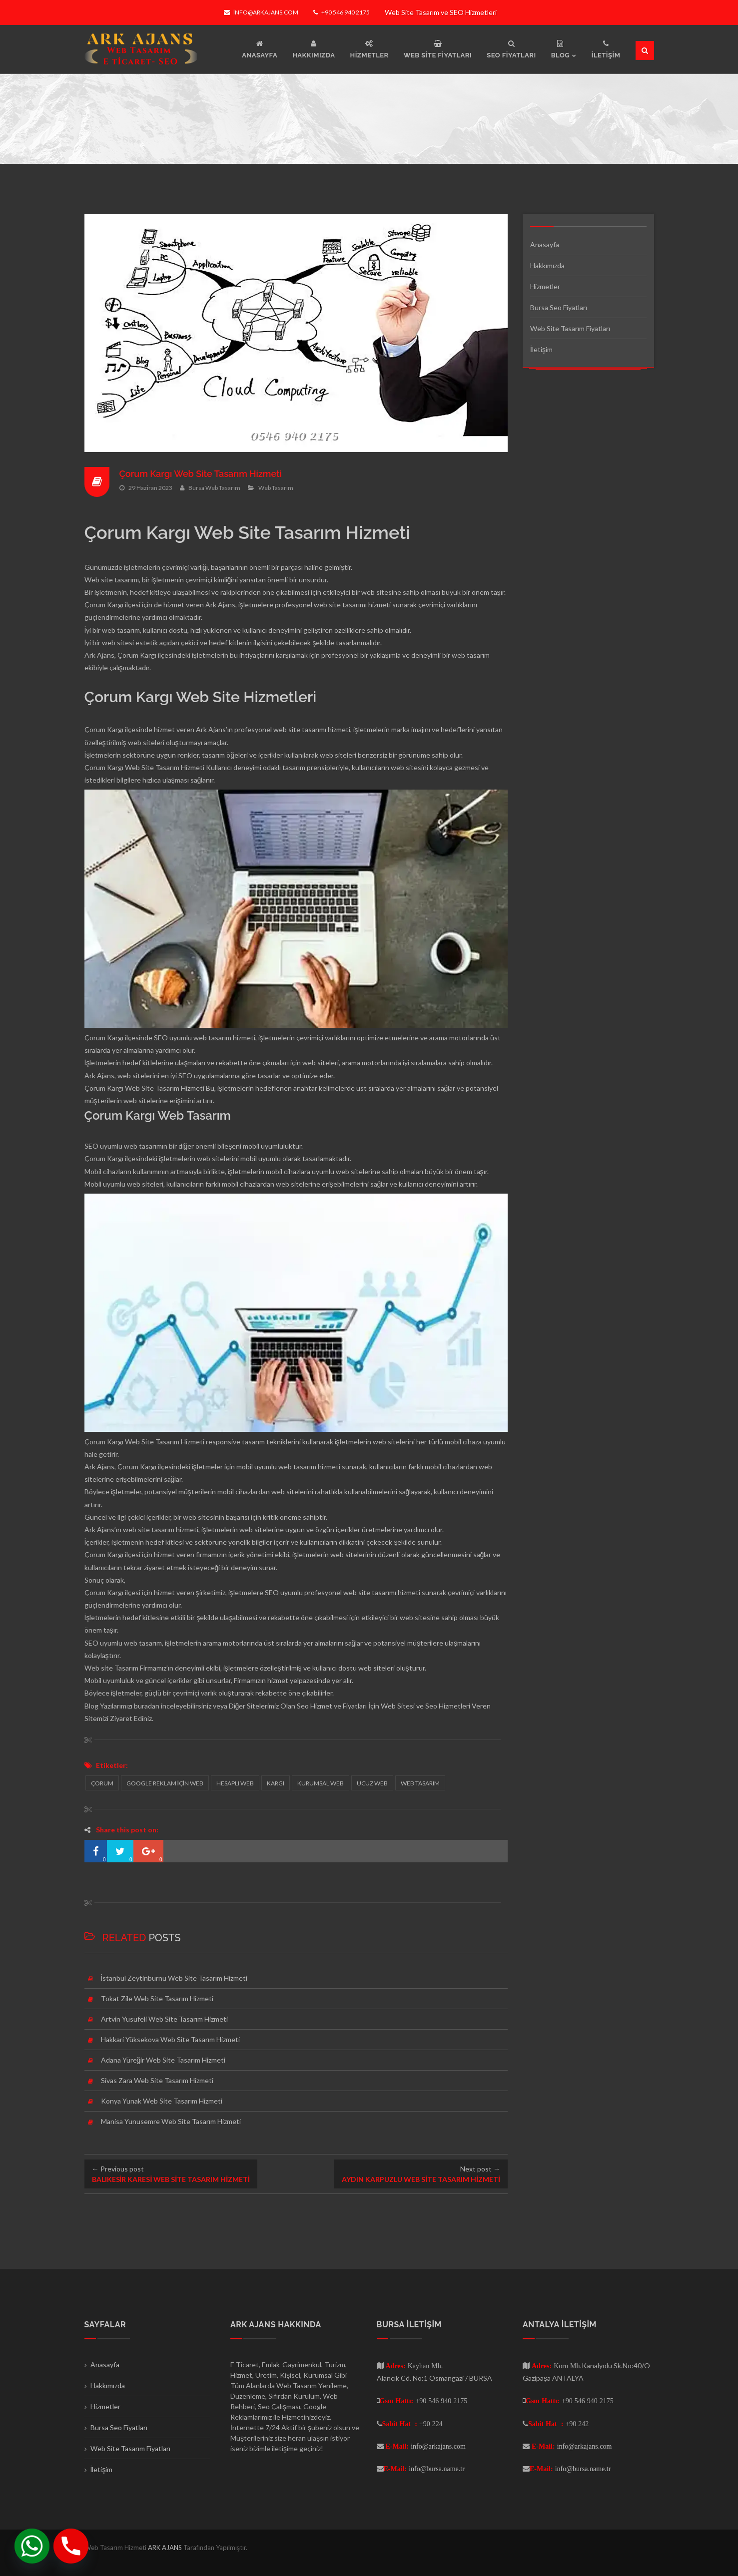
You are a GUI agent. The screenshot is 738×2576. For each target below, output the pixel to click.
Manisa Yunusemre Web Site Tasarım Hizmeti (171, 2121)
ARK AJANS (165, 2548)
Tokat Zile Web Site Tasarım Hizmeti (157, 1998)
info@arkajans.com (261, 12)
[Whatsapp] (31, 2546)
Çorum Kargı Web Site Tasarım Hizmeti (200, 473)
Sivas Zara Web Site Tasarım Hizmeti (157, 2080)
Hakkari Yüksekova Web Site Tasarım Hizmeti (170, 2039)
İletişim (541, 349)
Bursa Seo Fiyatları (558, 307)
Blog (91, 1706)
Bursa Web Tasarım (214, 487)
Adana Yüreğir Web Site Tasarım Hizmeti (163, 2060)
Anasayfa (544, 244)
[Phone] (70, 2546)
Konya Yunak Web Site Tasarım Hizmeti (161, 2101)
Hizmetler (545, 286)
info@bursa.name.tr (437, 2468)
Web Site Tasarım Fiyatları (570, 328)
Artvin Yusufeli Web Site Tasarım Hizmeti (164, 2019)
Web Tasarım (275, 487)
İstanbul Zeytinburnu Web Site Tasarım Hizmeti (174, 1978)
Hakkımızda (547, 265)
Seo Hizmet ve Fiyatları (332, 1706)
